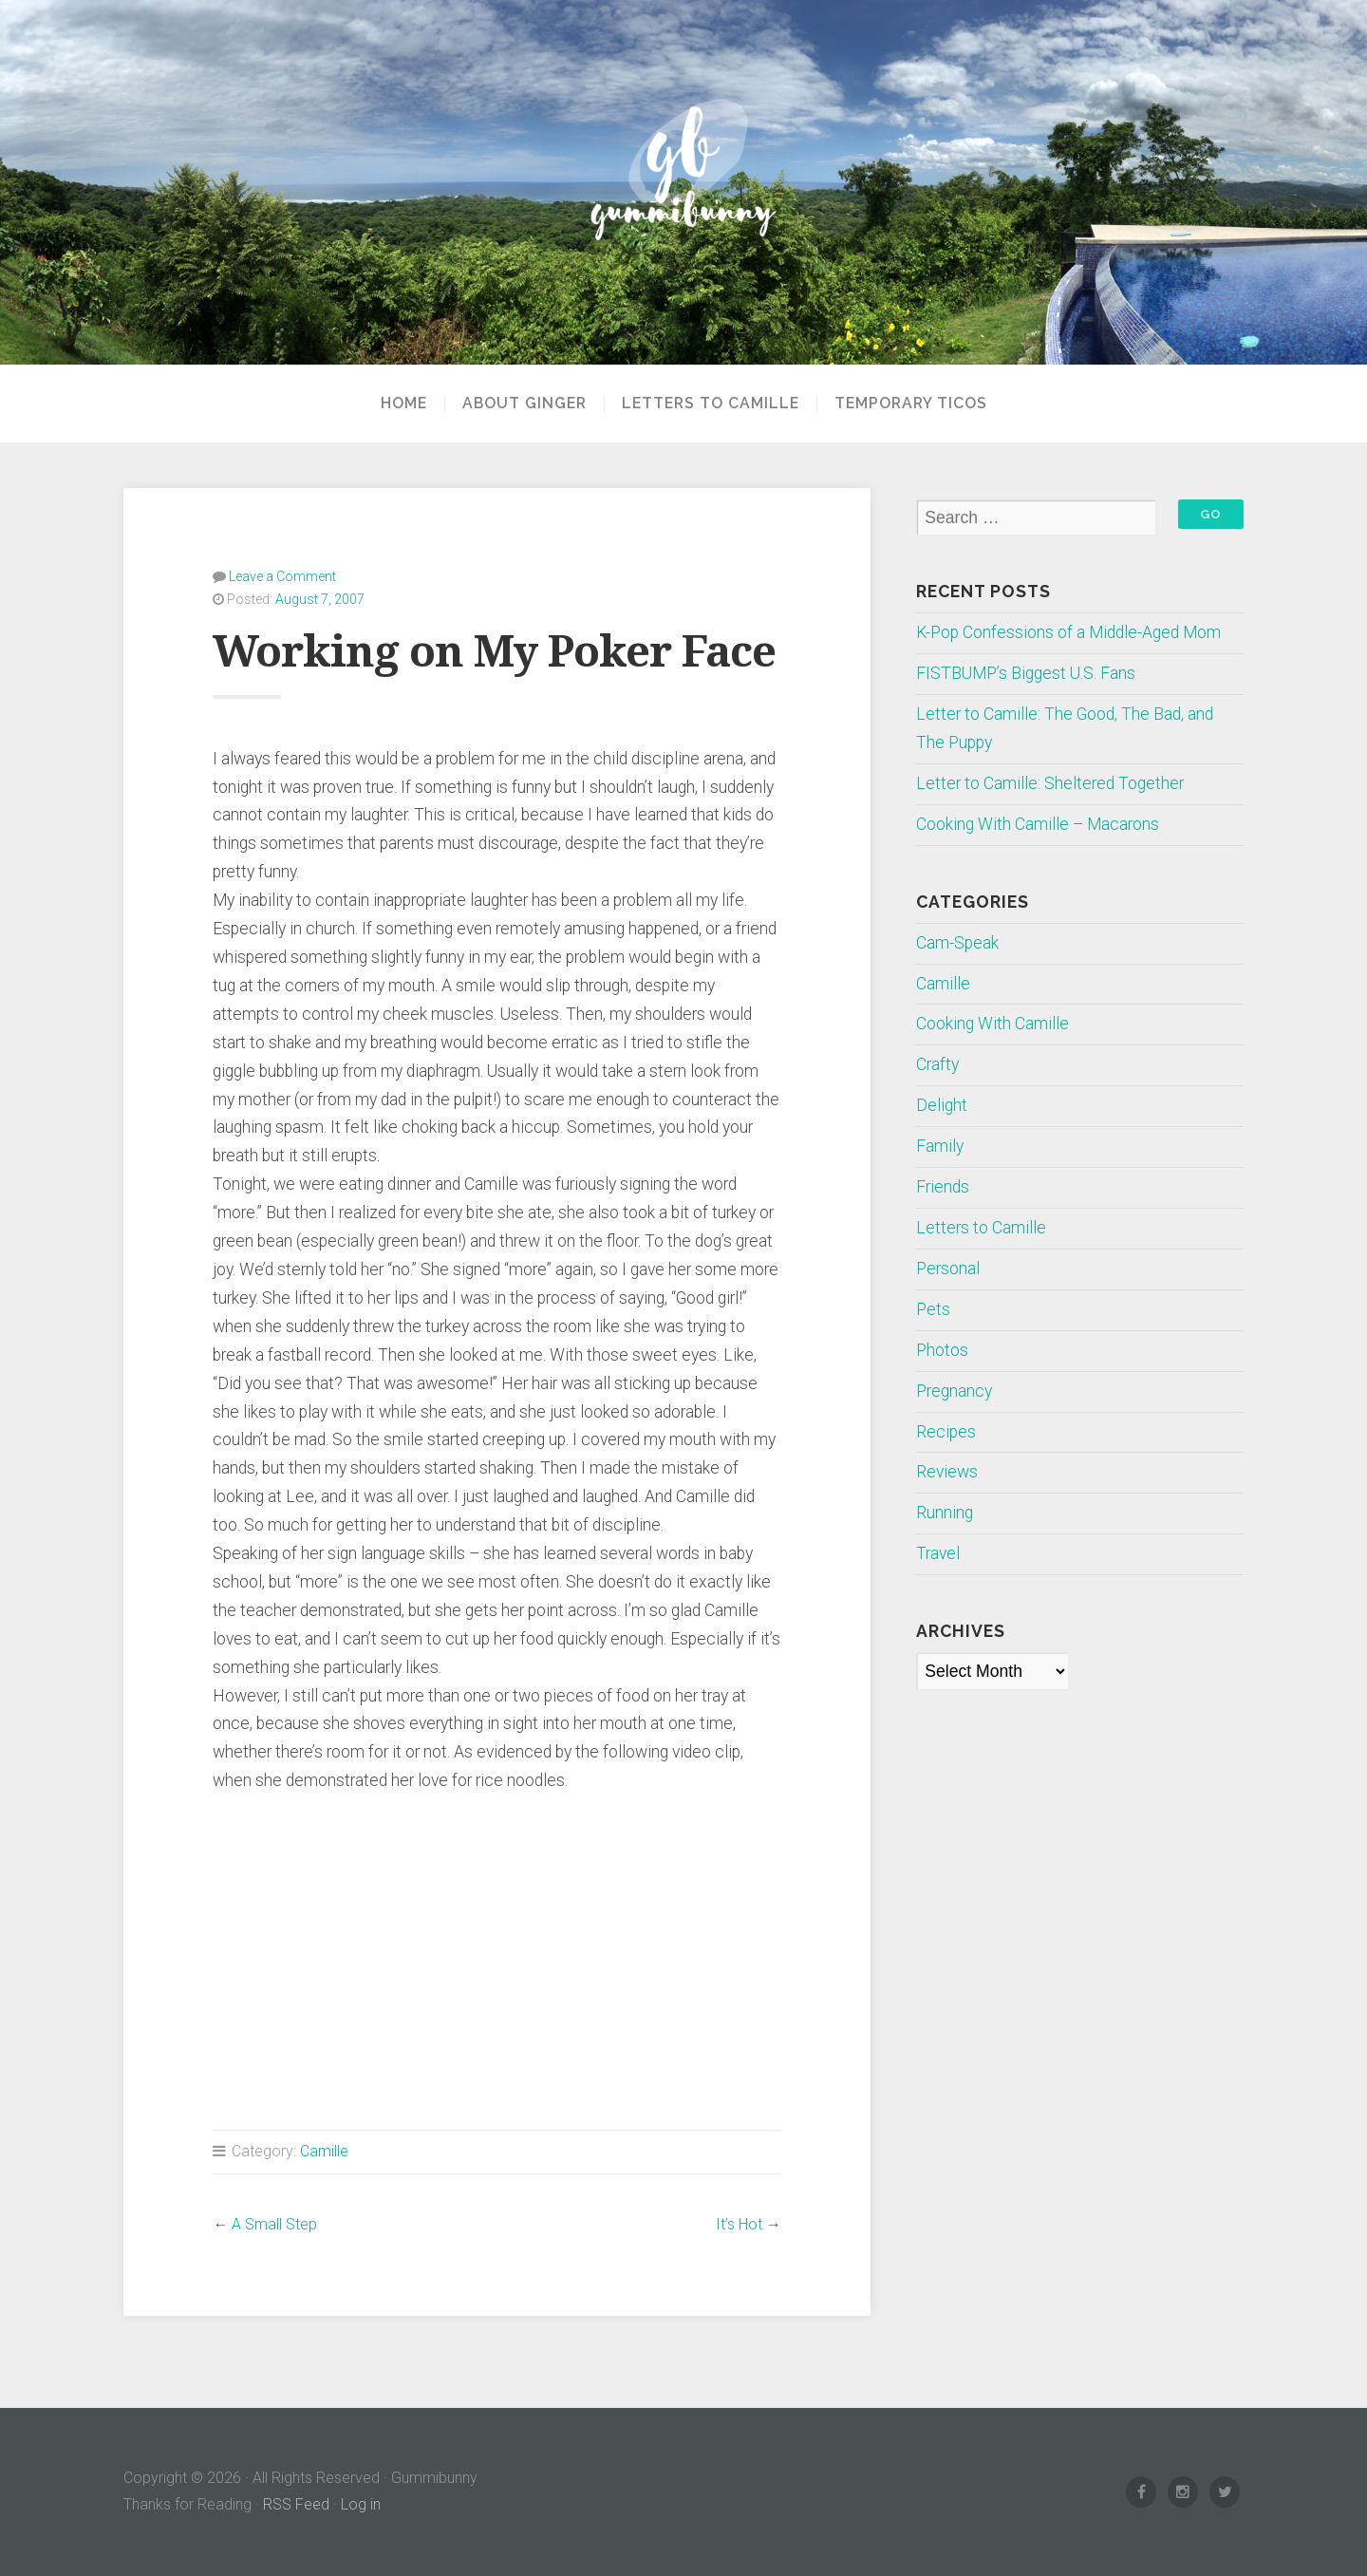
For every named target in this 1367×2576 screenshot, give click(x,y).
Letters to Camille (710, 403)
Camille (324, 2151)
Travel (938, 1553)
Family (940, 1146)
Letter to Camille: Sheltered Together (1050, 783)
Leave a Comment (282, 576)
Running (944, 1512)
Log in (361, 2504)
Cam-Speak (957, 942)
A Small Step (274, 2224)
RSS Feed (296, 2504)
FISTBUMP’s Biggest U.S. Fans (1025, 673)
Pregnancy (954, 1391)
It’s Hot (739, 2224)
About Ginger (524, 403)
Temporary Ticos (910, 403)
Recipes (946, 1431)
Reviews (947, 1471)
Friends (942, 1186)
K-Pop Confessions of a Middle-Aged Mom (1068, 632)
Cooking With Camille (992, 1023)
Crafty (937, 1064)
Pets (933, 1309)
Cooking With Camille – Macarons (1037, 824)
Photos (942, 1350)
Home (404, 403)
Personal (948, 1268)
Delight (941, 1105)
